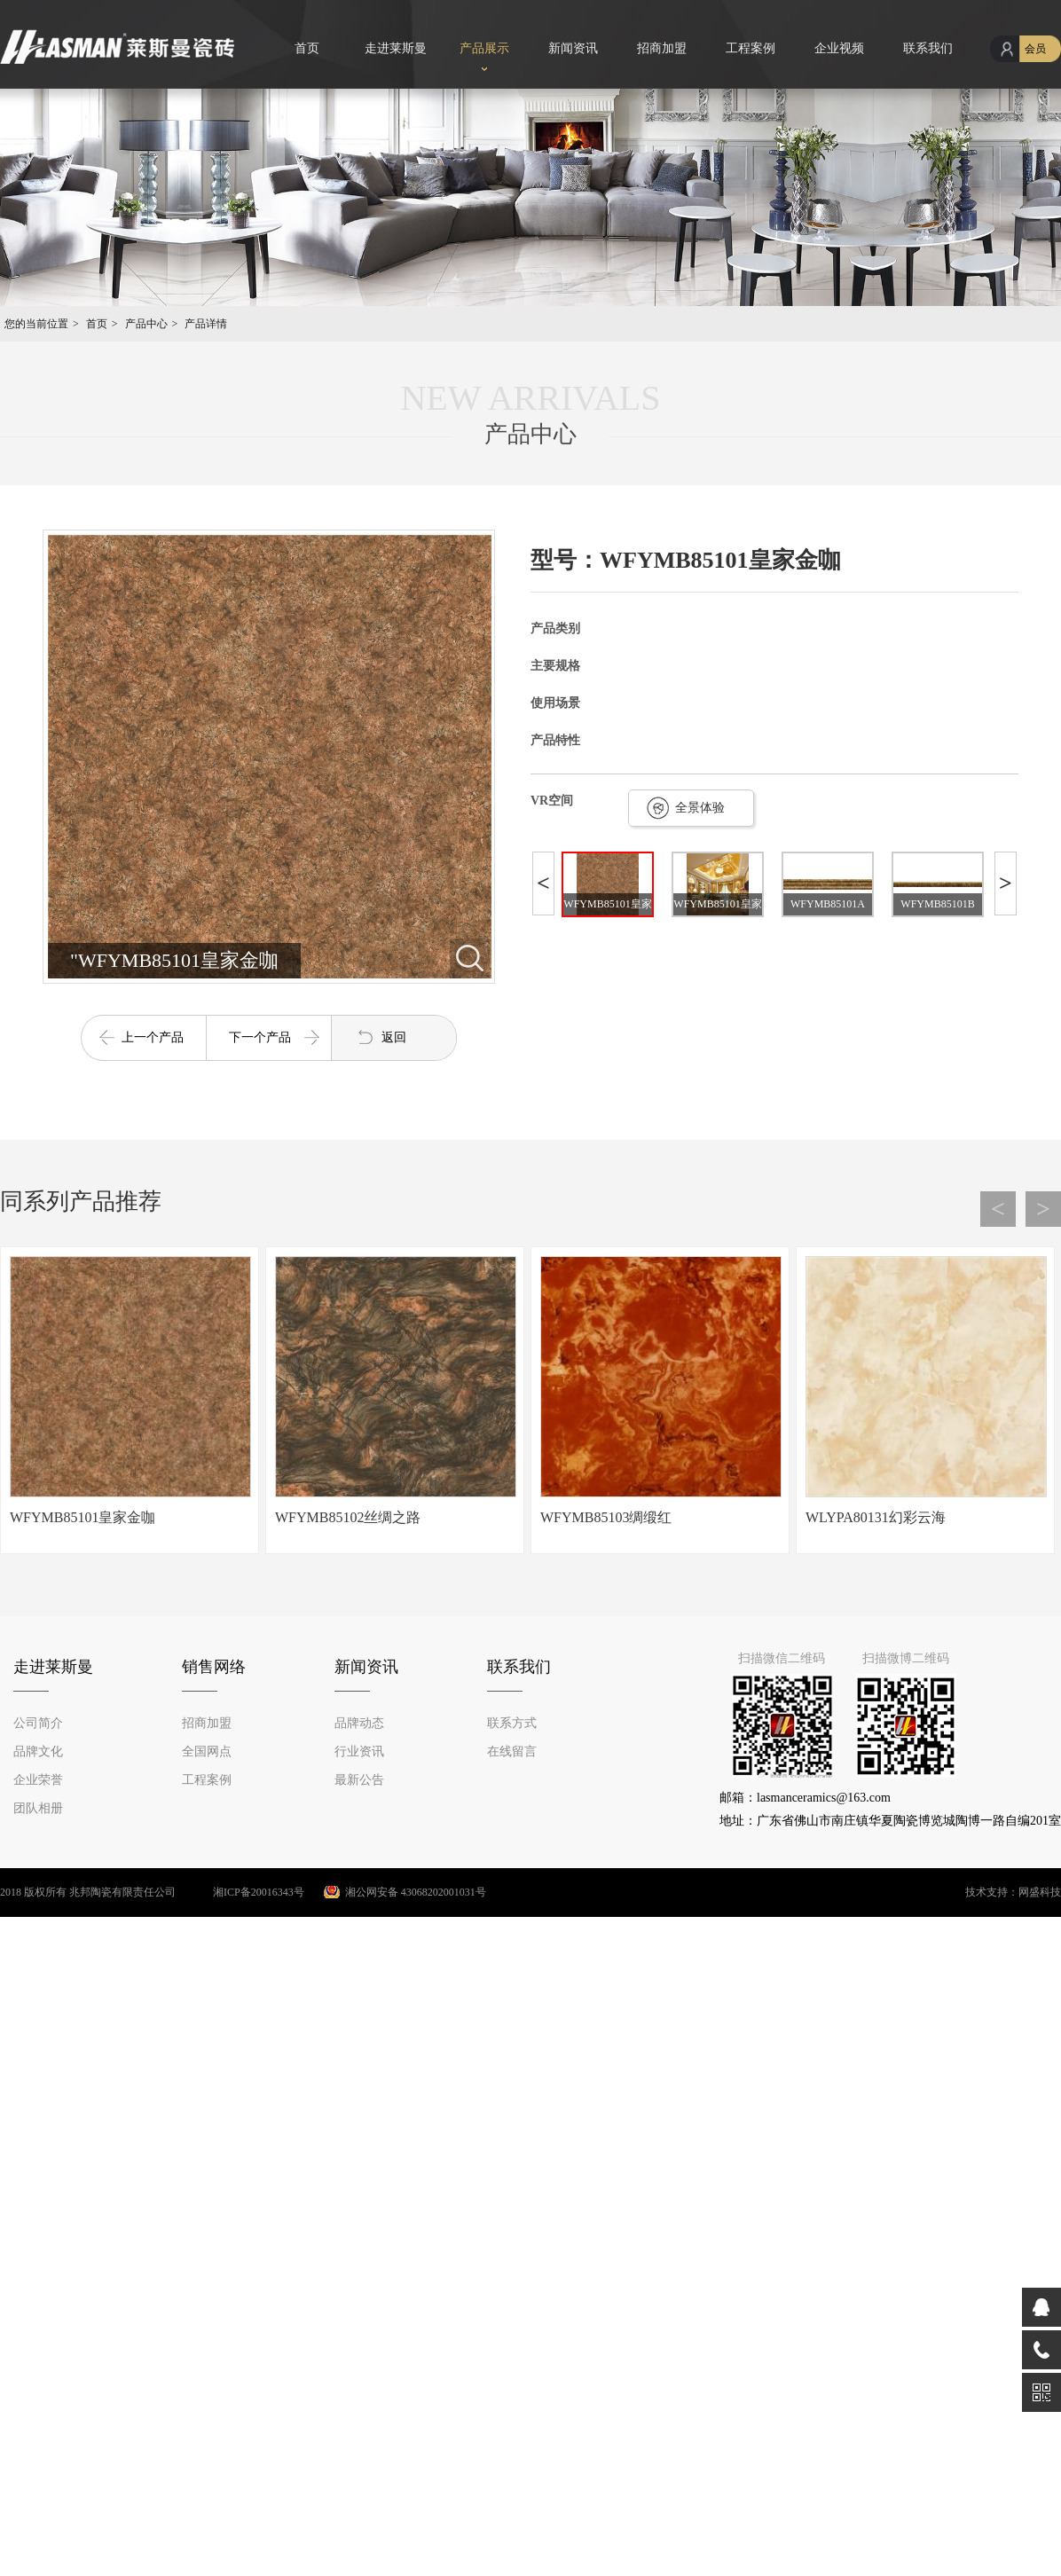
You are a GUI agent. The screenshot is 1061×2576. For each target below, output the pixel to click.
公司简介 (38, 1723)
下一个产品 (260, 1037)
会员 (1035, 49)
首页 (307, 48)
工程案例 (750, 48)
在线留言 (512, 1751)
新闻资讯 (573, 48)
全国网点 (207, 1751)
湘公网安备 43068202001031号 (415, 1892)
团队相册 (38, 1808)
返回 (393, 1037)
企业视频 (839, 48)
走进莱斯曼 (396, 48)
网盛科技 (1039, 1892)
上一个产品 (153, 1037)
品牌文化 (38, 1751)
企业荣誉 (38, 1780)
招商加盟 (662, 48)
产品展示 (484, 48)
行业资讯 (359, 1751)
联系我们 (928, 48)
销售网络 (214, 1667)
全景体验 (700, 807)
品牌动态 (359, 1723)
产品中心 (146, 324)
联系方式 (512, 1723)
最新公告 (359, 1780)
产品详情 (206, 324)
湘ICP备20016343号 (241, 1892)
